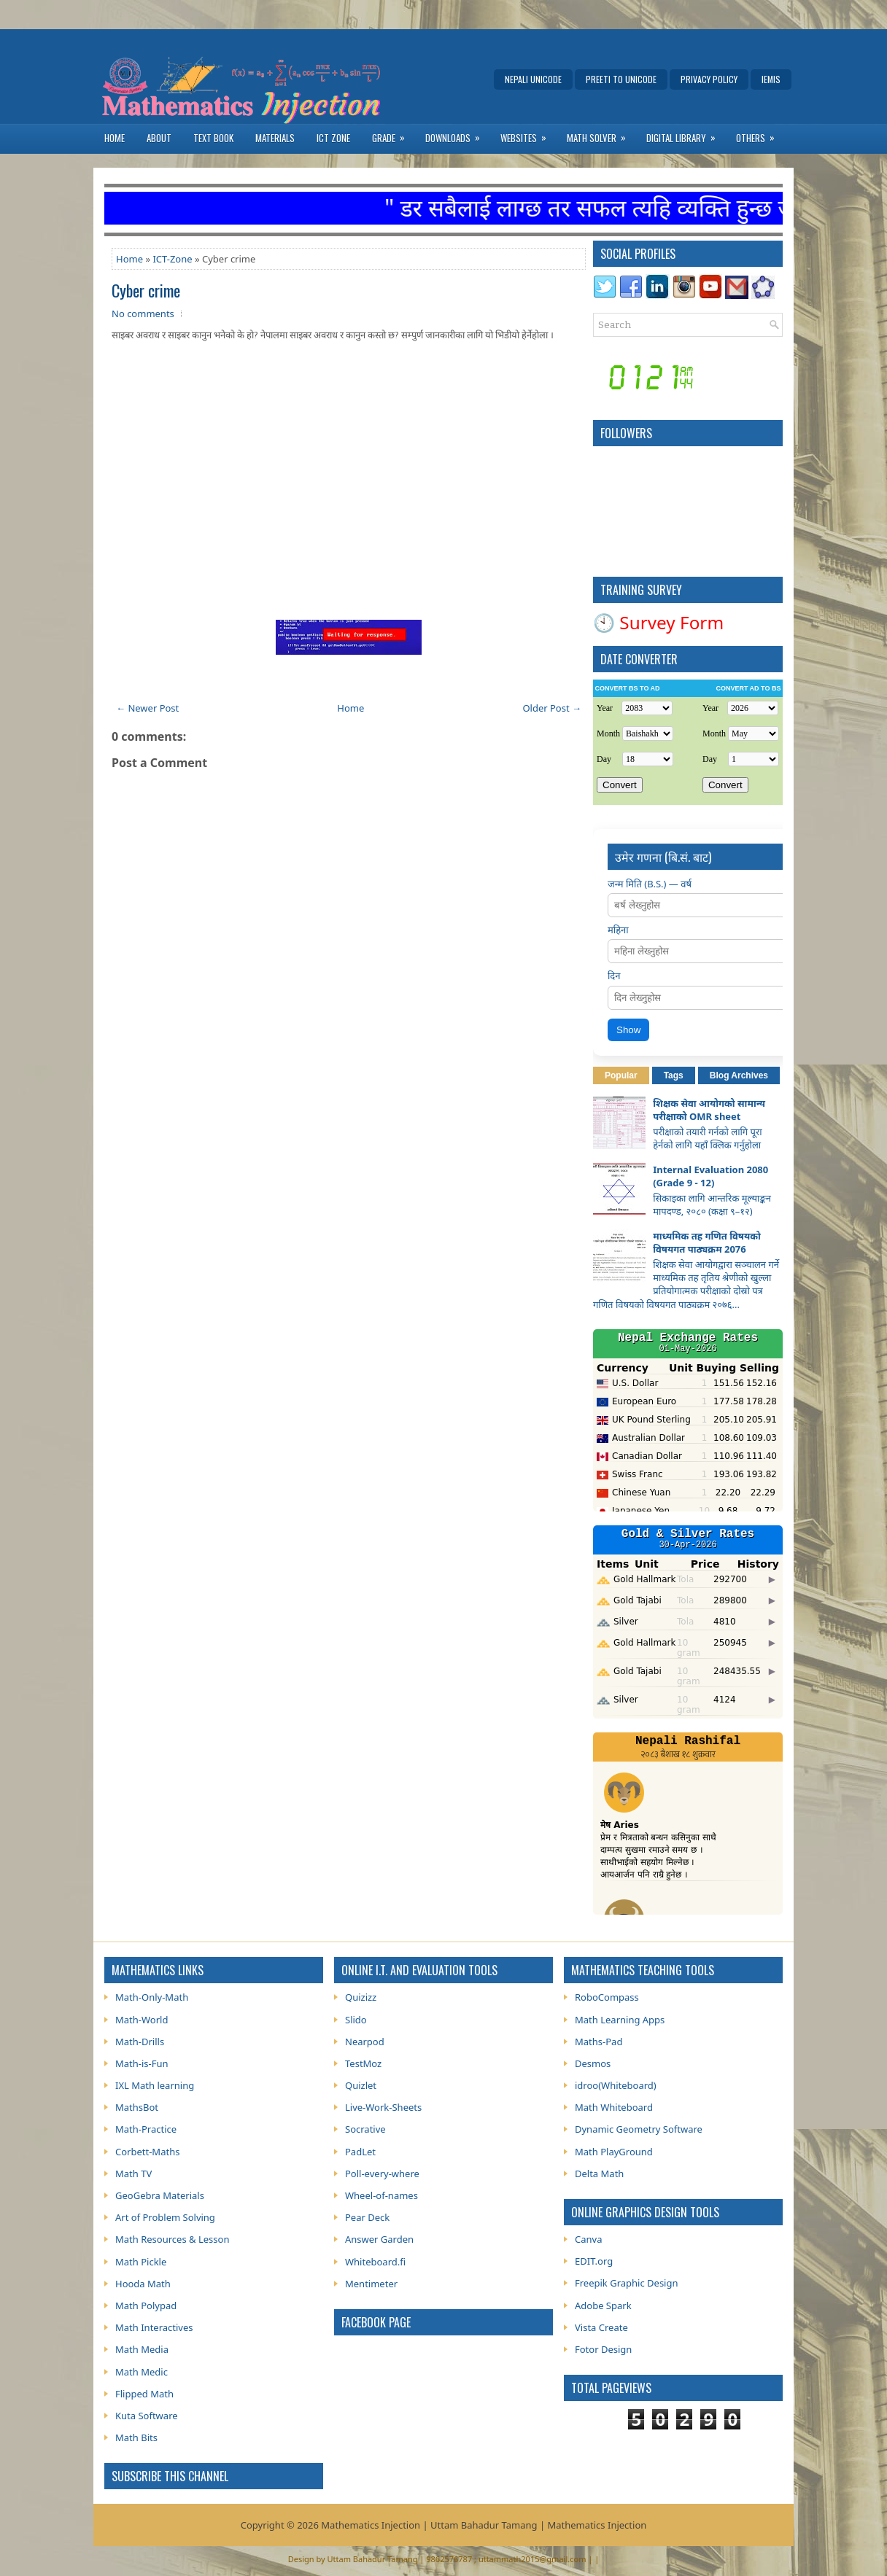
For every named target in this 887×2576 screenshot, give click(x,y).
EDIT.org (594, 2261)
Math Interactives (154, 2327)
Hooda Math (143, 2283)
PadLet (360, 2151)
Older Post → (551, 708)
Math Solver (601, 134)
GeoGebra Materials (159, 2195)
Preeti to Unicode (621, 79)
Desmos (593, 2063)
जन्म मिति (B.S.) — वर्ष (650, 883)
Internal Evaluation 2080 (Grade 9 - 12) (710, 1176)
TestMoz (363, 2063)
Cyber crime (146, 290)
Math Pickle (140, 2261)
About (159, 138)
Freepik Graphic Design (626, 2282)
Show (628, 1029)
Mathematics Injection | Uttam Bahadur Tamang (429, 2525)
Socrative (365, 2129)
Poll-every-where (382, 2173)
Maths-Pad (598, 2041)
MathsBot (136, 2107)
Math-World (141, 2019)
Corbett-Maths (147, 2151)
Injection (627, 2525)
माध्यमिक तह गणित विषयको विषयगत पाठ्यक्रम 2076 (707, 1242)
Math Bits (136, 2437)
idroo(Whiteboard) (615, 2085)
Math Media (142, 2349)
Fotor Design (603, 2349)
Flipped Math (144, 2393)
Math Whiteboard (614, 2107)
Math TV (133, 2173)
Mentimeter (371, 2283)
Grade (393, 134)
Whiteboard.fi (375, 2261)
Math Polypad (146, 2305)
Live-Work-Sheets (383, 2107)
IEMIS (771, 79)
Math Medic (141, 2371)
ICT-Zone (172, 258)
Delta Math (599, 2173)
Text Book (213, 138)
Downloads (457, 134)
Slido (356, 2019)
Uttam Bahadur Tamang (373, 2558)
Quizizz (360, 1997)
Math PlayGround (614, 2151)
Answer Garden (379, 2239)
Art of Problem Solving (165, 2217)
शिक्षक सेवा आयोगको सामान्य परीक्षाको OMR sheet (709, 1110)
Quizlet (360, 2085)
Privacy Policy (709, 79)
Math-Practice (146, 2129)
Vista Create (601, 2327)
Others (760, 134)
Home (114, 138)
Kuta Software (146, 2415)
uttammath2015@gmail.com (532, 2558)
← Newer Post (147, 708)
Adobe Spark (603, 2305)
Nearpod (364, 2041)
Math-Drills (139, 2041)
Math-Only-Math (151, 1997)
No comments (143, 313)
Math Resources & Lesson (172, 2239)
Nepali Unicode (533, 79)
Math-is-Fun (142, 2063)
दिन (614, 975)
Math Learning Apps (620, 2019)
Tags (673, 1075)
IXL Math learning (154, 2085)
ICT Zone (333, 138)
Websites (528, 134)
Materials (275, 138)
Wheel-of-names (381, 2195)
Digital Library (685, 134)
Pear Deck (367, 2217)
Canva (588, 2239)
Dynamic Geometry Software (638, 2129)
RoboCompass (607, 1997)
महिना (618, 929)
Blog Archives (739, 1075)
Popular (621, 1075)
